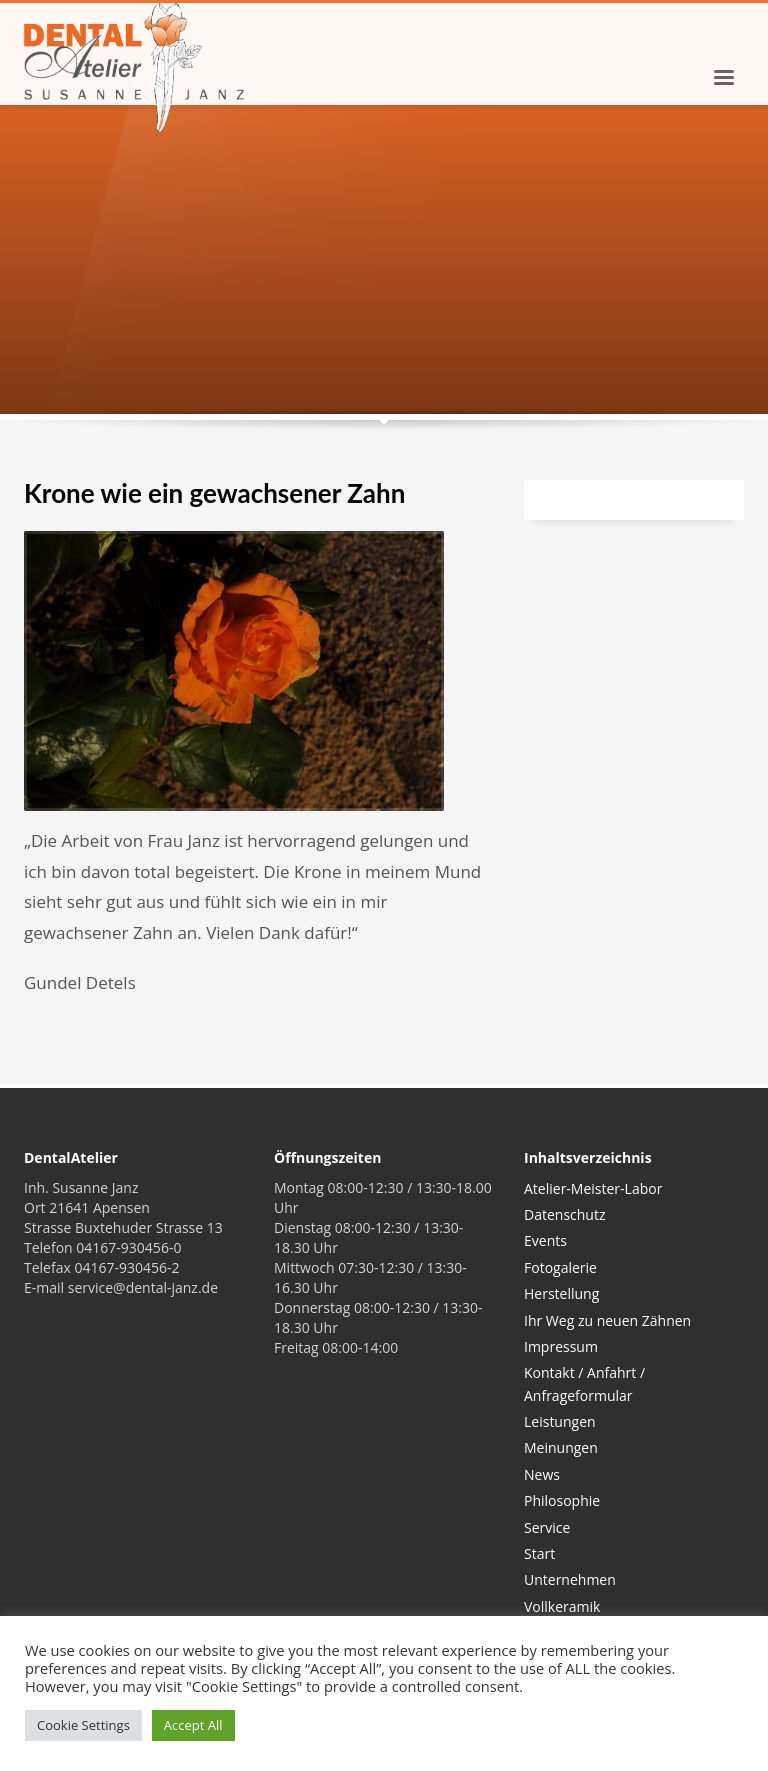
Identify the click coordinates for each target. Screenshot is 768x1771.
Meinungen (561, 1447)
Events (545, 1240)
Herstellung (561, 1293)
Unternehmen (570, 1579)
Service (547, 1527)
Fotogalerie (560, 1267)
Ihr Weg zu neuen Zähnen (607, 1320)
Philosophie (562, 1500)
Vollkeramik (562, 1606)
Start (539, 1553)
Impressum (561, 1346)
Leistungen (560, 1421)
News (542, 1474)
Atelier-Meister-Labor (593, 1188)
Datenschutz (564, 1214)
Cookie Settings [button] (83, 1725)
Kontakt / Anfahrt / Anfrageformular (584, 1383)
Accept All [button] (193, 1725)
